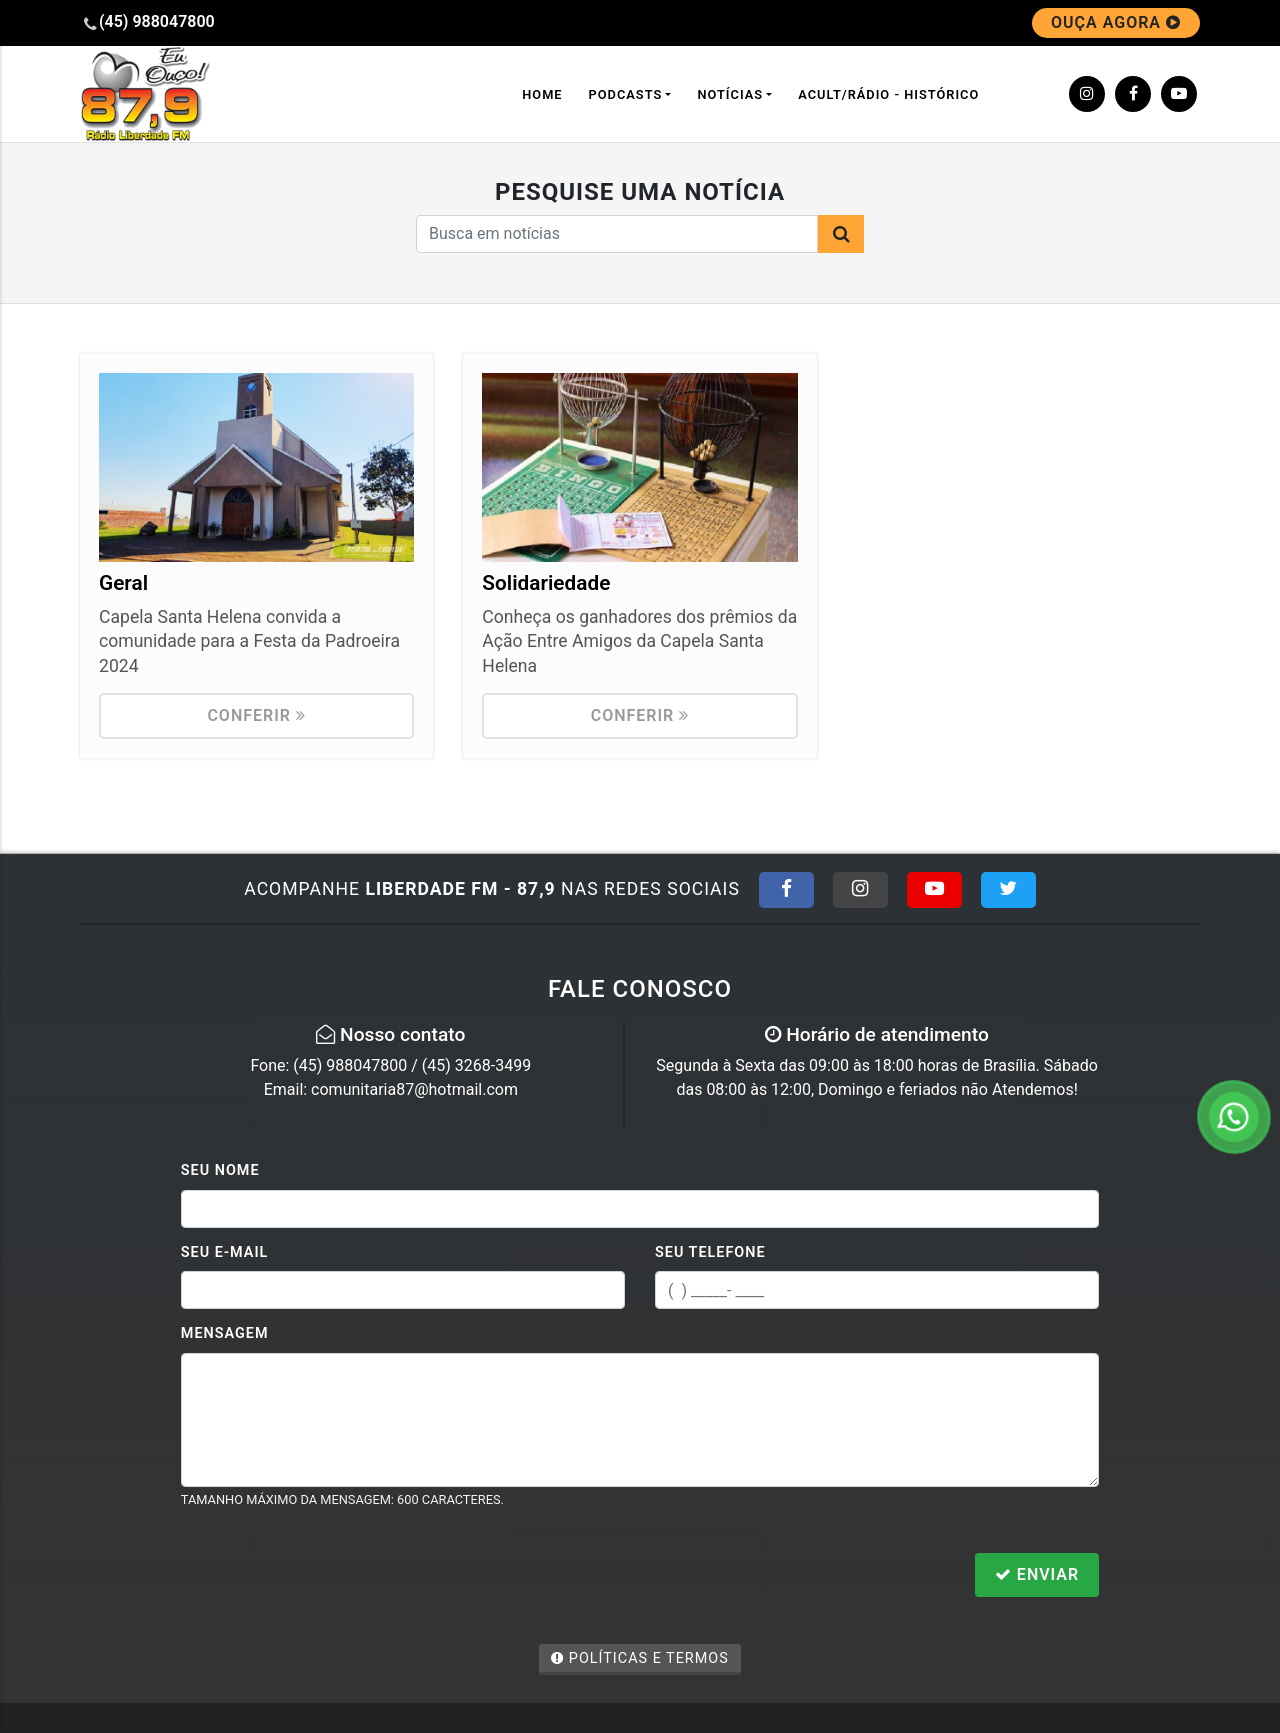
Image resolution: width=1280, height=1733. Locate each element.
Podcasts (626, 94)
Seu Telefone (710, 1252)
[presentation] (333, 1577)
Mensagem (225, 1333)
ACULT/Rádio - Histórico (888, 94)
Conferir (256, 715)
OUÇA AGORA (1116, 22)
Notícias (730, 94)
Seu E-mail (225, 1252)
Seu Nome (220, 1170)
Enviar (1037, 1574)
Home (542, 94)
